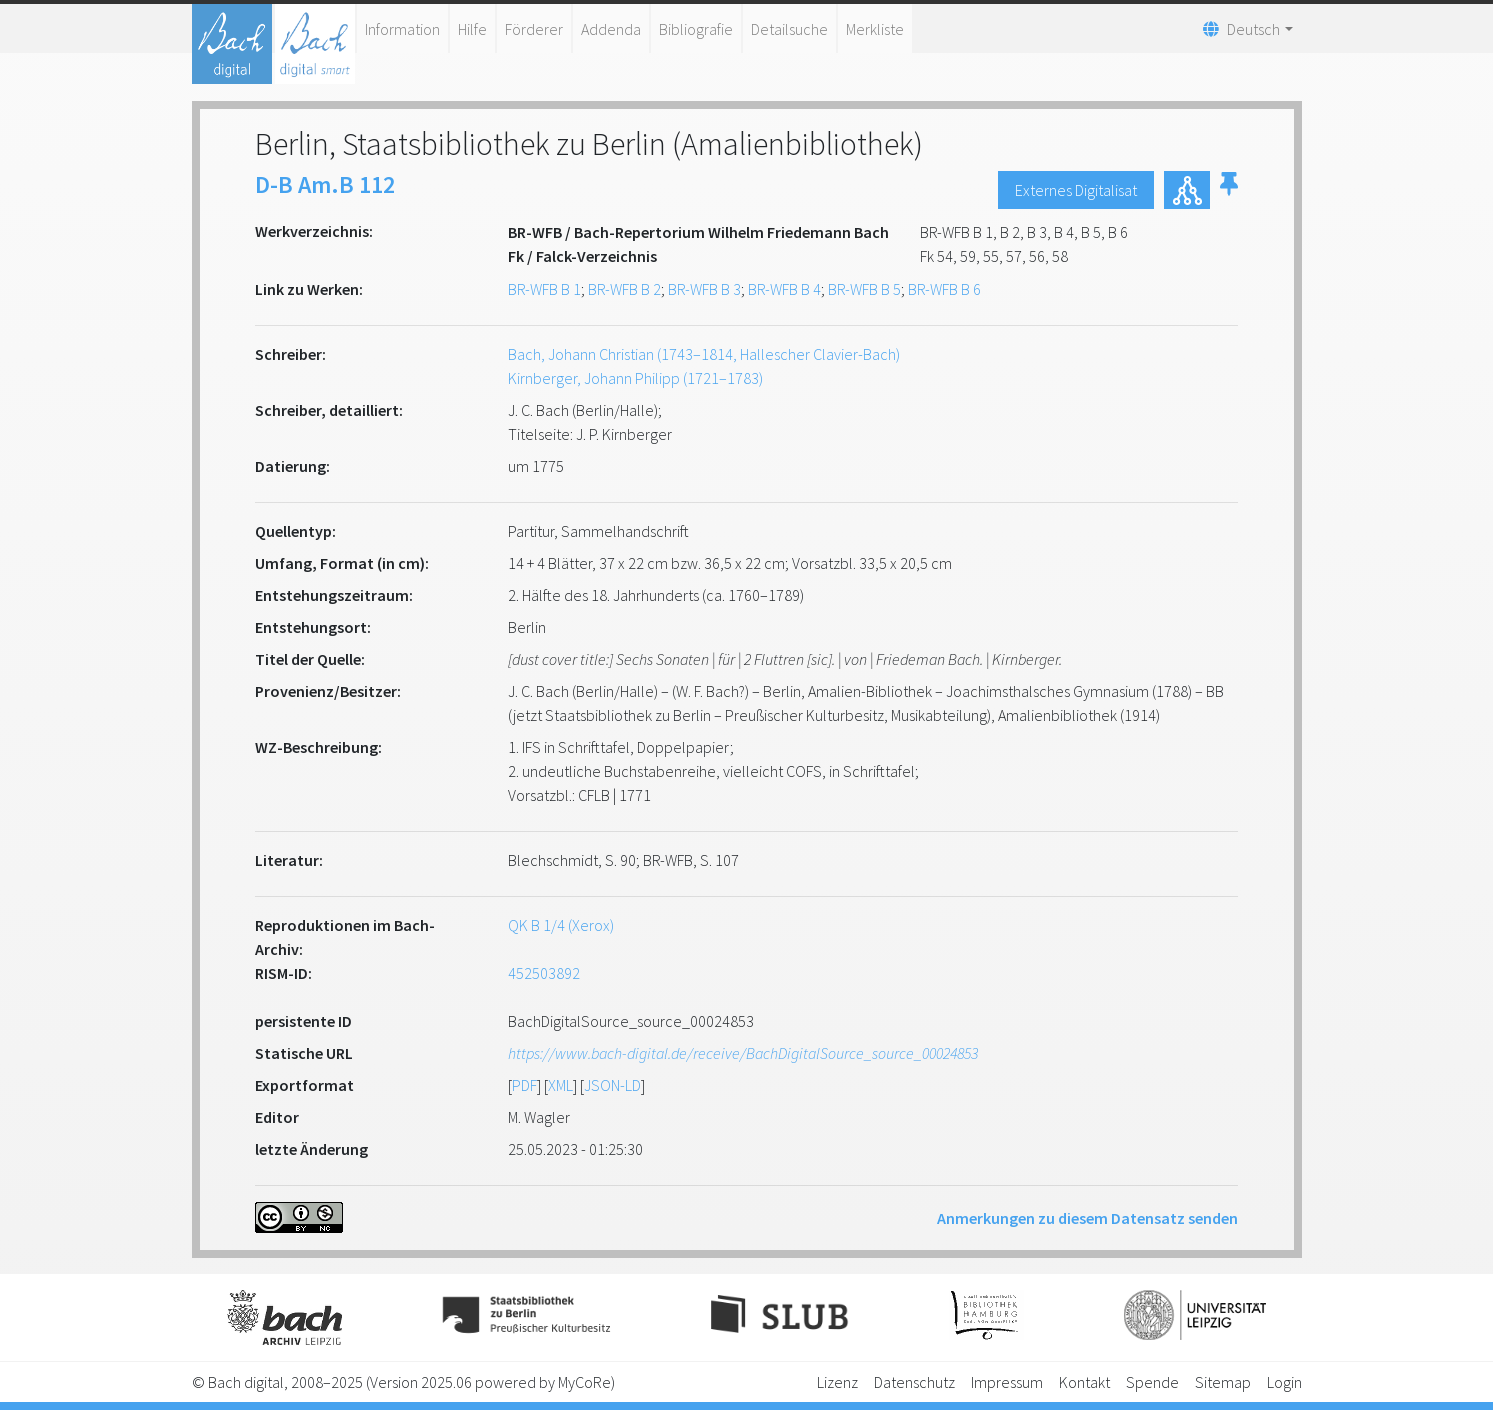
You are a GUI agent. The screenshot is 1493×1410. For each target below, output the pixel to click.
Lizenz (837, 1382)
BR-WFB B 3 (704, 289)
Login (1284, 1382)
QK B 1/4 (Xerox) (561, 925)
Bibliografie (696, 29)
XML (560, 1085)
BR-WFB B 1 (544, 289)
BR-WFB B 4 (784, 289)
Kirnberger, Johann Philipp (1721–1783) (635, 378)
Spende (1152, 1382)
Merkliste (875, 29)
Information (402, 29)
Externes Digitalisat (1076, 190)
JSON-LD (612, 1085)
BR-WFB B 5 (864, 289)
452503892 (544, 973)
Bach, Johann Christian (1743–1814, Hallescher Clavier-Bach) (704, 354)
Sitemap (1223, 1382)
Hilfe (472, 29)
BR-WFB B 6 (944, 289)
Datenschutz (914, 1382)
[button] (1229, 190)
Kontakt (1084, 1382)
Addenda (611, 29)
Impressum (1007, 1382)
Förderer (534, 29)
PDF (524, 1085)
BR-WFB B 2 (624, 289)
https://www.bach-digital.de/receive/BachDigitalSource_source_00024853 (743, 1053)
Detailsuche (789, 29)
